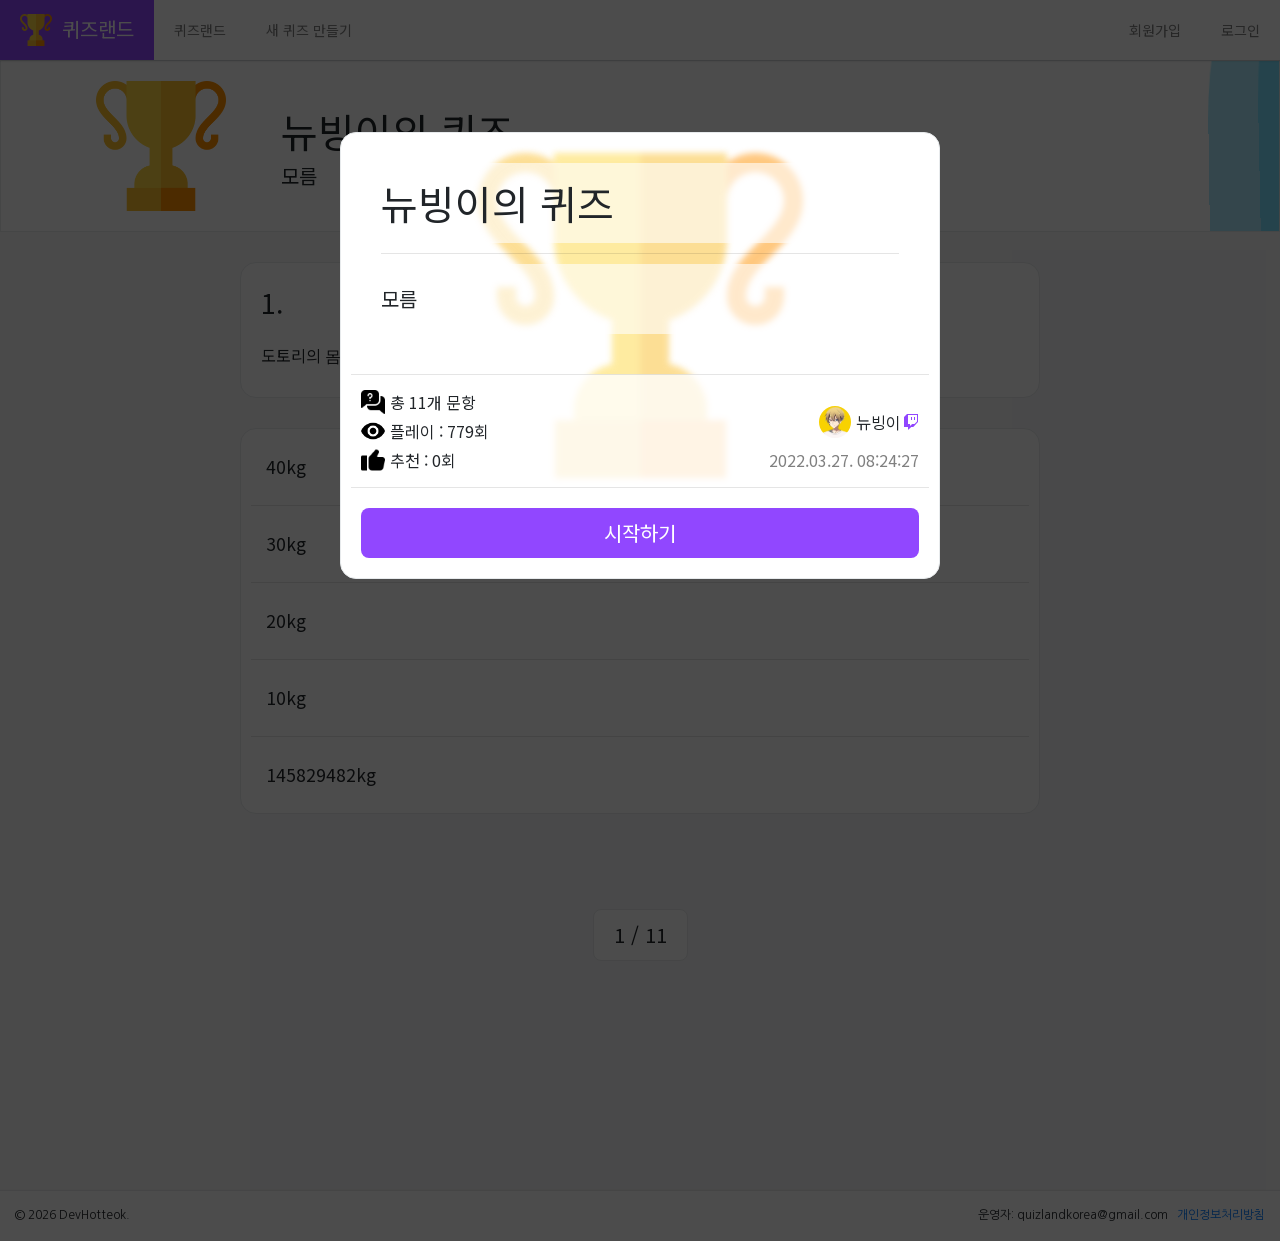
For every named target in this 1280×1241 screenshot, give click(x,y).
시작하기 (640, 532)
